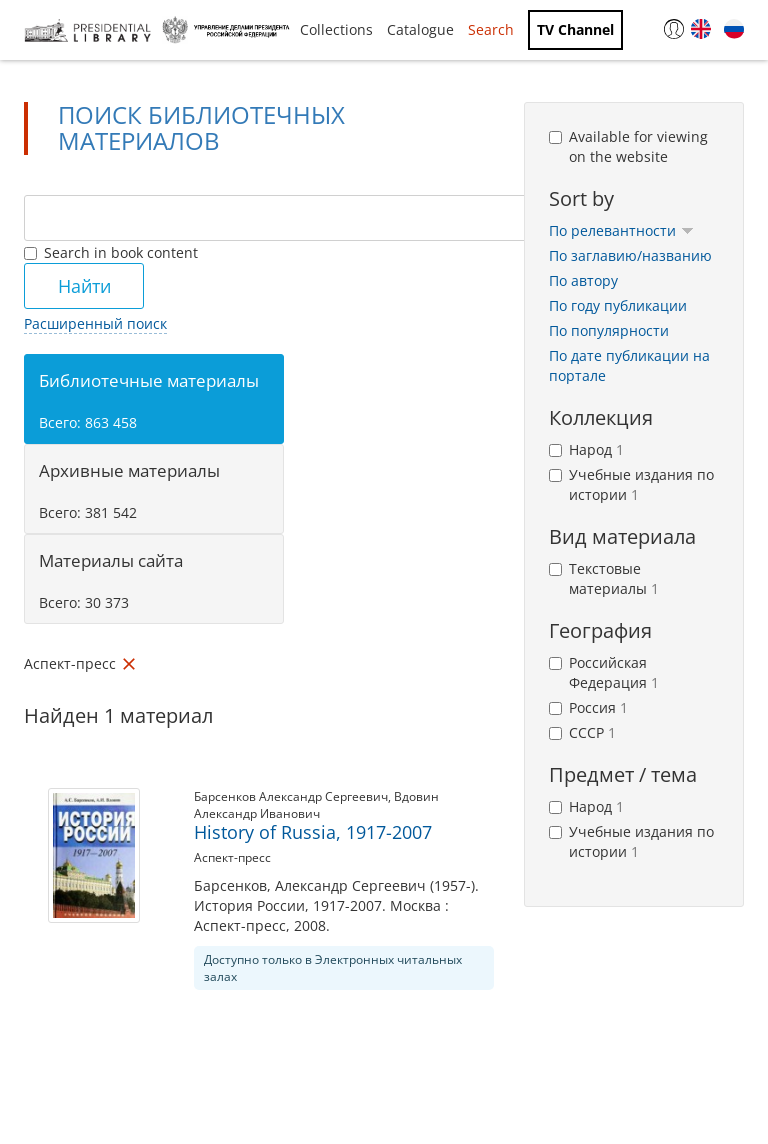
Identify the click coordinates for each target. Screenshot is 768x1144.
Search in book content (111, 252)
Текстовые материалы (604, 578)
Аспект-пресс (232, 857)
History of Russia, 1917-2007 (313, 832)
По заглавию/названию (630, 255)
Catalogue (420, 29)
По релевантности (621, 230)
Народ (586, 449)
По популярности (609, 330)
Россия (588, 707)
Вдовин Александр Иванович (316, 805)
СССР (582, 732)
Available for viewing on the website (628, 146)
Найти (84, 286)
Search (491, 29)
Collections (336, 29)
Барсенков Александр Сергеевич (291, 796)
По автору (583, 280)
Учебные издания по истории (631, 484)
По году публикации (618, 305)
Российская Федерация (604, 672)
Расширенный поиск (95, 323)
